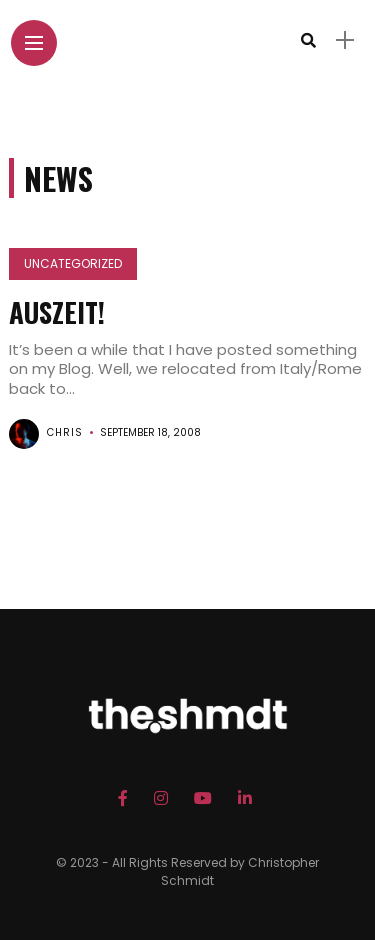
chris (65, 432)
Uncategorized (73, 263)
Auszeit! (57, 312)
